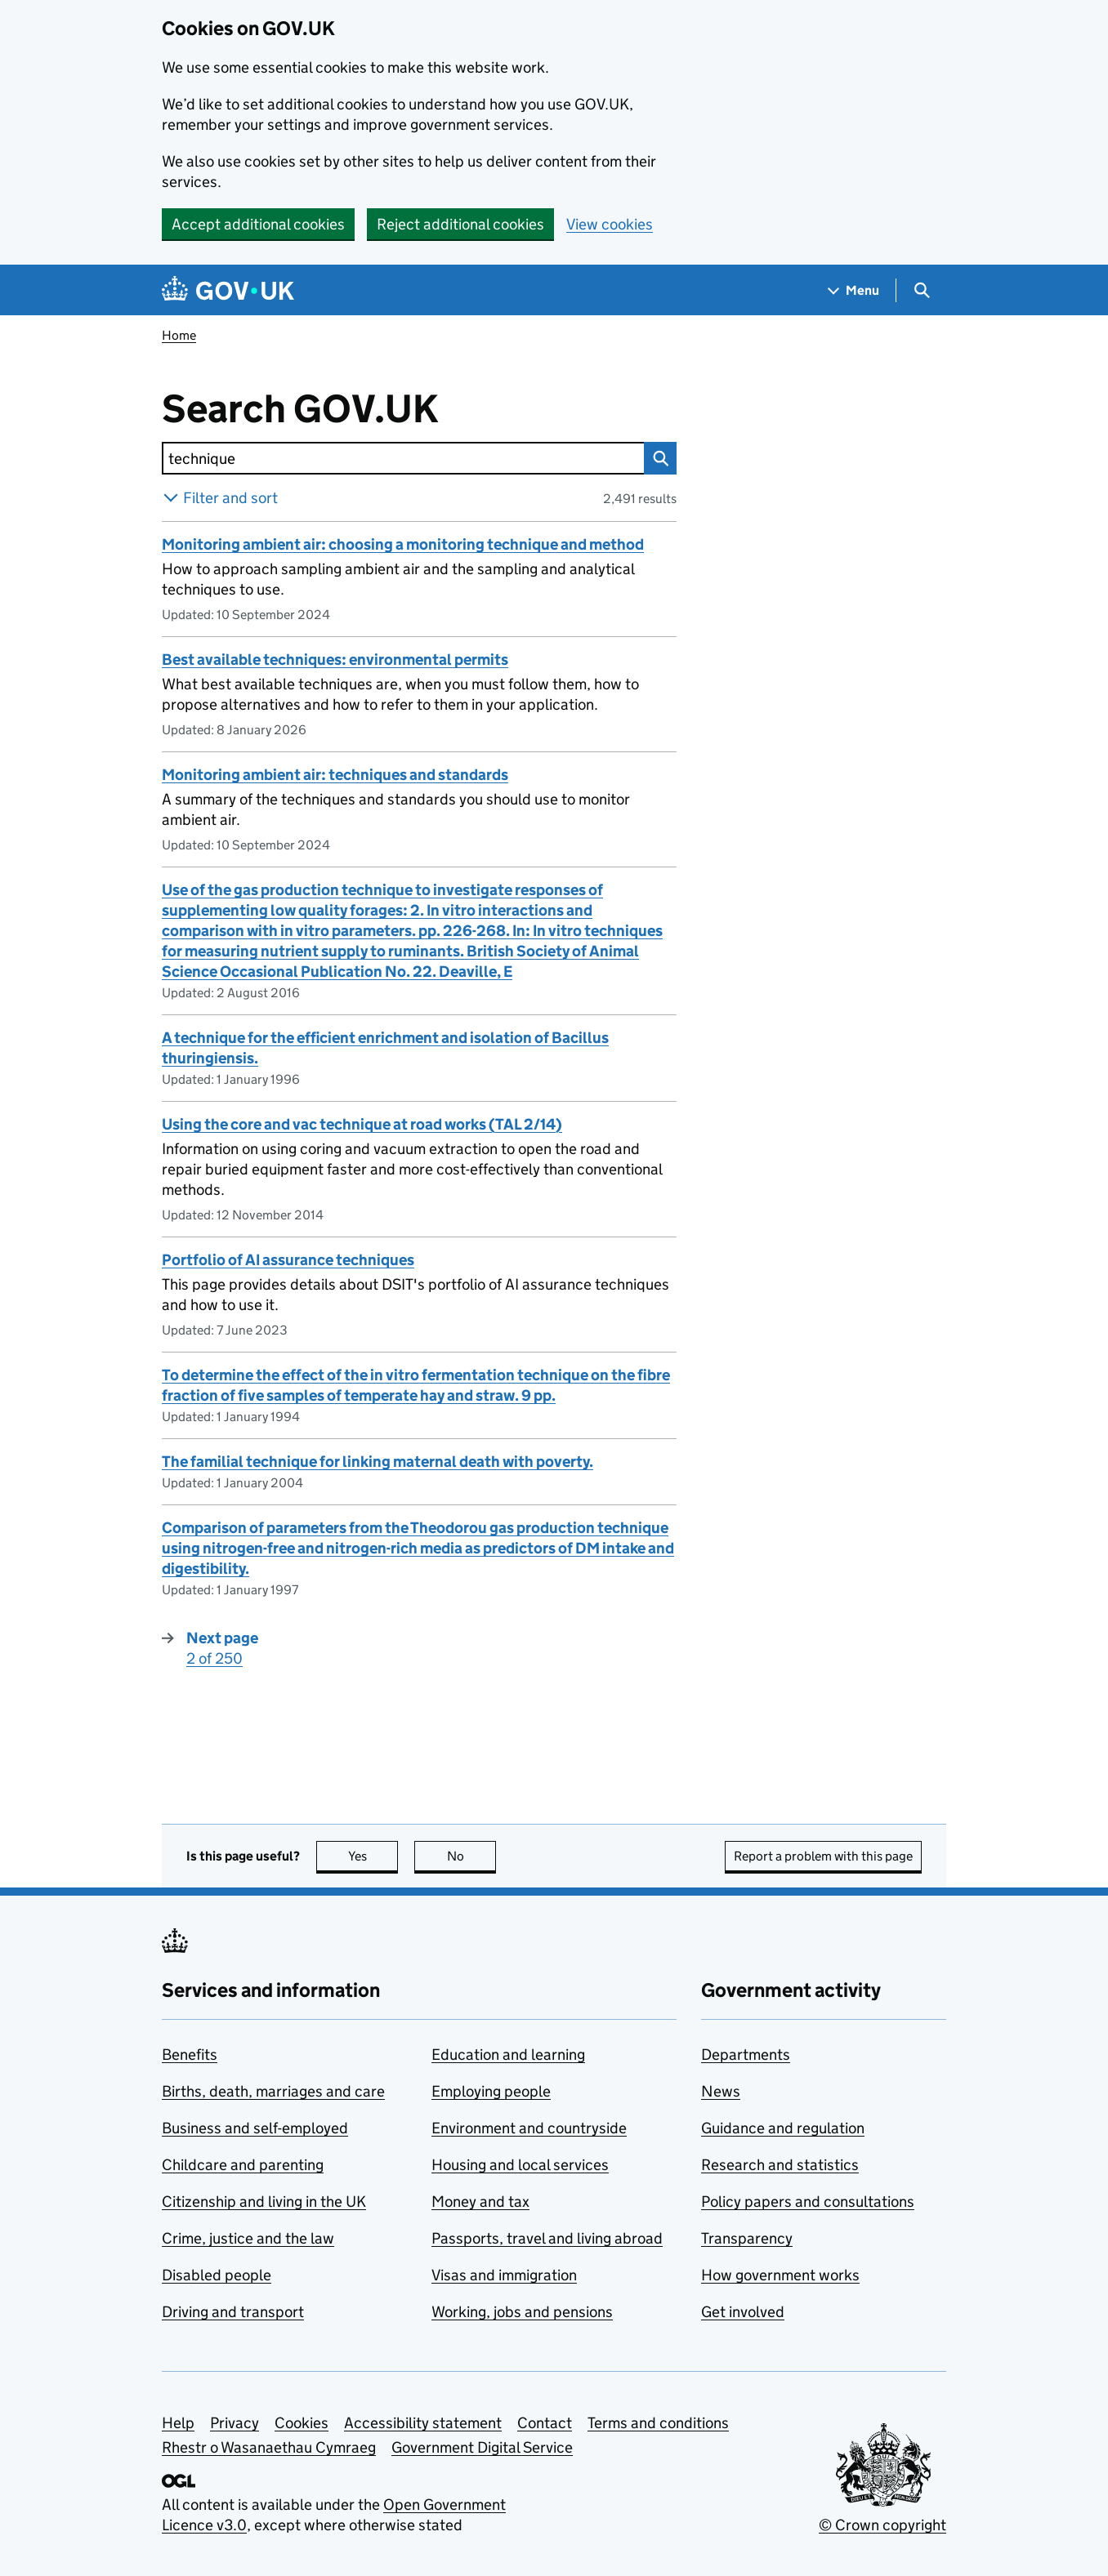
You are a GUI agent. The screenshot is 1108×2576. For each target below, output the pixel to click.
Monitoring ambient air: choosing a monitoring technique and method (403, 544)
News (720, 2091)
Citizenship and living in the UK (264, 2201)
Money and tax (480, 2201)
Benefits (189, 2054)
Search (656, 458)
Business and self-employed (255, 2128)
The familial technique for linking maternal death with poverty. (377, 1461)
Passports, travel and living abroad (547, 2238)
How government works (780, 2275)
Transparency (747, 2238)
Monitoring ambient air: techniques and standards (335, 774)
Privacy (234, 2422)
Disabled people (216, 2275)
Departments (745, 2054)
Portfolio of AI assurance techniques (288, 1259)
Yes (373, 1856)
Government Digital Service (482, 2447)
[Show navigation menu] (853, 290)
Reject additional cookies (460, 224)
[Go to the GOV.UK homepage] (228, 290)
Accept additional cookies (258, 224)
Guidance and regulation (783, 2128)
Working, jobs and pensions (522, 2311)
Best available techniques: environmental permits (335, 659)
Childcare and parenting (243, 2164)
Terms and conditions (658, 2422)
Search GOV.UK (353, 409)
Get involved (742, 2311)
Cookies (301, 2422)
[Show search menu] (921, 290)
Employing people (491, 2091)
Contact (544, 2422)
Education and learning (508, 2054)
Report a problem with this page (823, 1856)
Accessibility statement (423, 2422)
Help (178, 2422)
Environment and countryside (529, 2128)
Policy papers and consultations (807, 2201)
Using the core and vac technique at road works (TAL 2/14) (362, 1124)
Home (179, 335)
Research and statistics (780, 2164)
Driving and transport (233, 2311)
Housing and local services (520, 2164)
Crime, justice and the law (248, 2238)
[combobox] (403, 458)
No (472, 1856)
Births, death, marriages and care (273, 2091)
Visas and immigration (504, 2275)
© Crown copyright (882, 2525)
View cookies (609, 224)
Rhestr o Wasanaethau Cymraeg (269, 2447)
